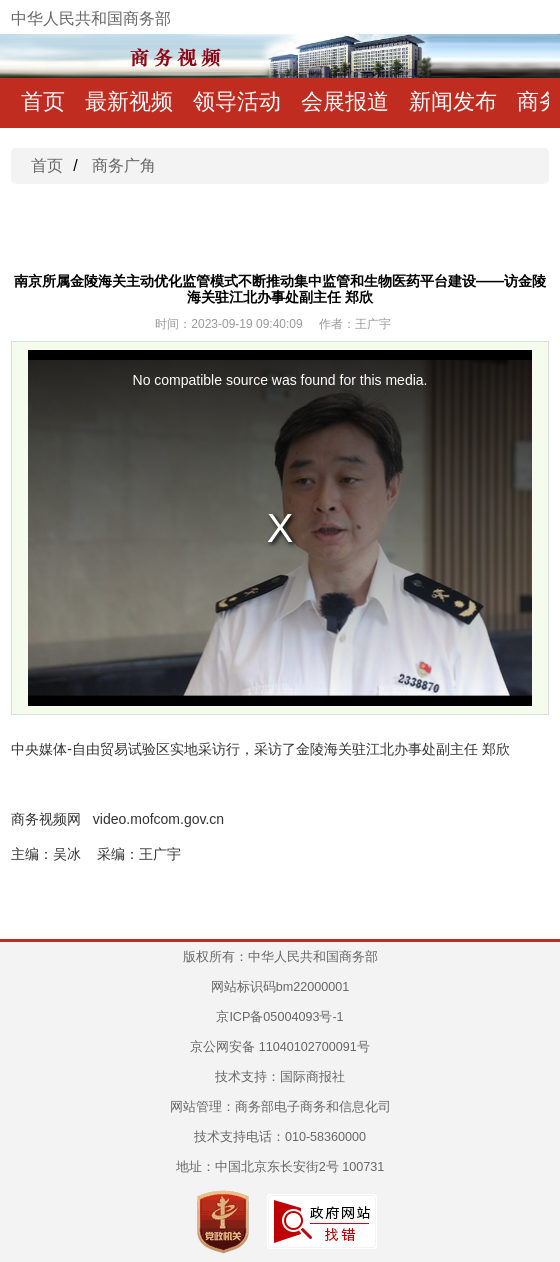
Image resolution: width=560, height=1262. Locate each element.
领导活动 (237, 101)
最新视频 (129, 101)
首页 (43, 101)
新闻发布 (453, 101)
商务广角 (124, 165)
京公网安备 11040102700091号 (280, 1047)
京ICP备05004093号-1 (279, 1017)
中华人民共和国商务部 (91, 18)
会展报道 (345, 101)
